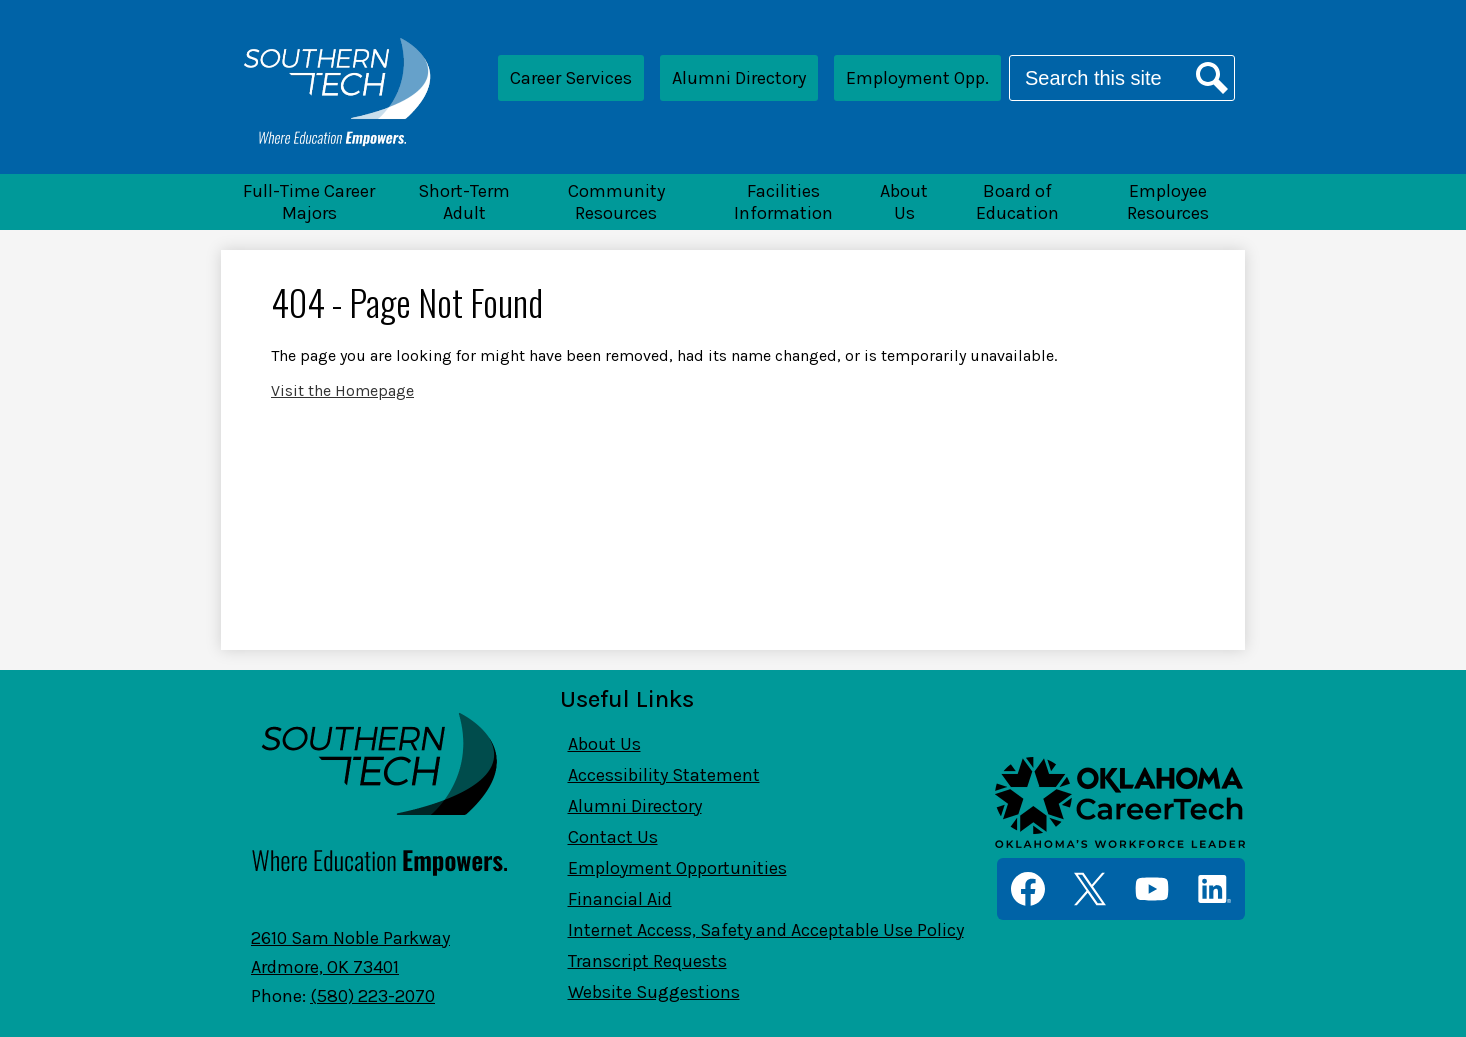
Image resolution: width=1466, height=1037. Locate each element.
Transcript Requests (647, 961)
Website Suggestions (654, 992)
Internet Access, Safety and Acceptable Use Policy (766, 930)
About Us (604, 744)
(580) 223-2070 (372, 996)
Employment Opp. (917, 78)
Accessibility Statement (664, 775)
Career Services (571, 78)
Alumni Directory (739, 78)
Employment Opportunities (677, 868)
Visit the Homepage (342, 390)
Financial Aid (620, 899)
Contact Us (613, 837)
